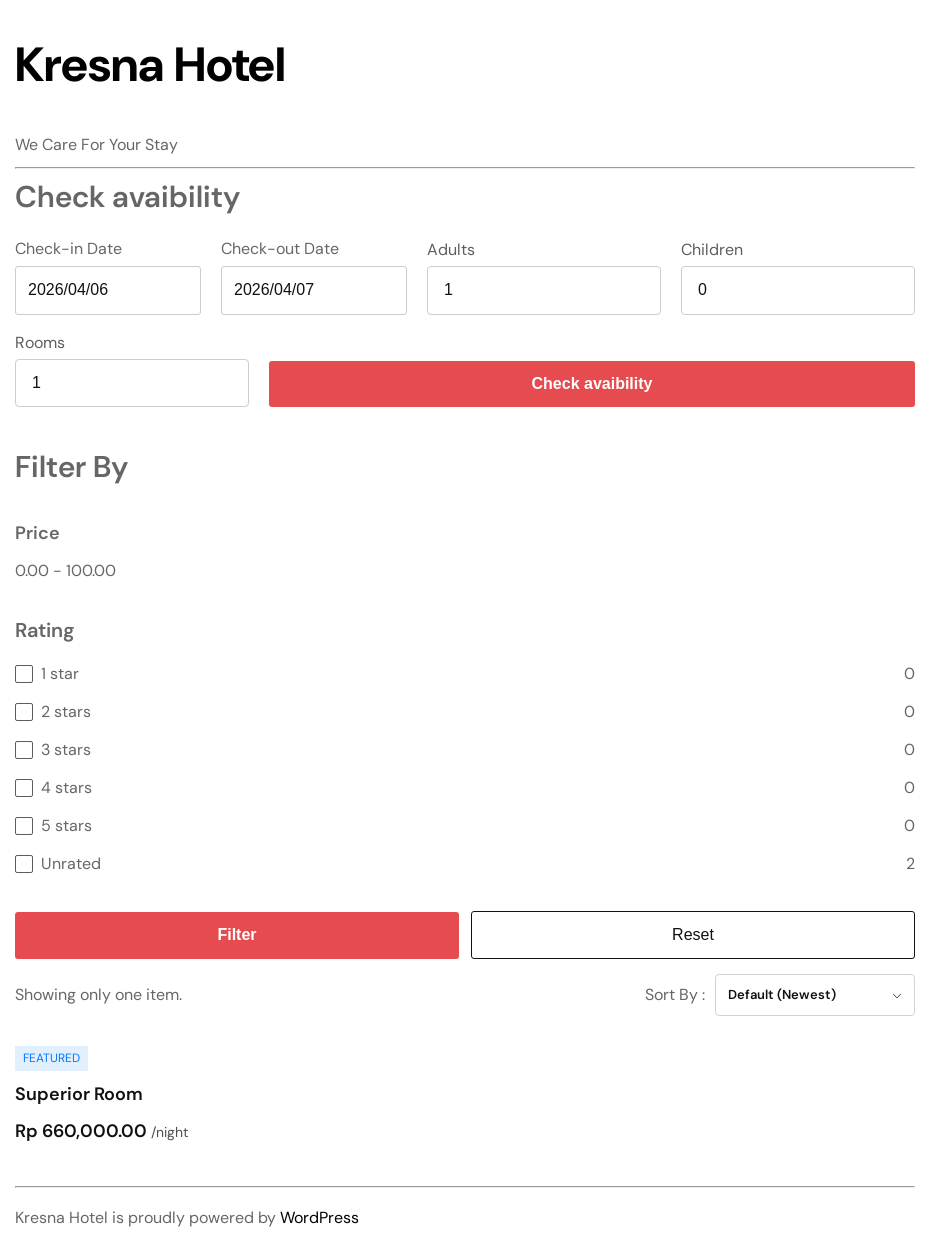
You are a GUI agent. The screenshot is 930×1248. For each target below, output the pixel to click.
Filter (236, 934)
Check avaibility (592, 383)
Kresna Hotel (150, 64)
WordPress (319, 1217)
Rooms (40, 343)
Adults (451, 250)
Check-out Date (280, 248)
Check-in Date (68, 248)
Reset (693, 934)
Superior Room (79, 1094)
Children (712, 250)
